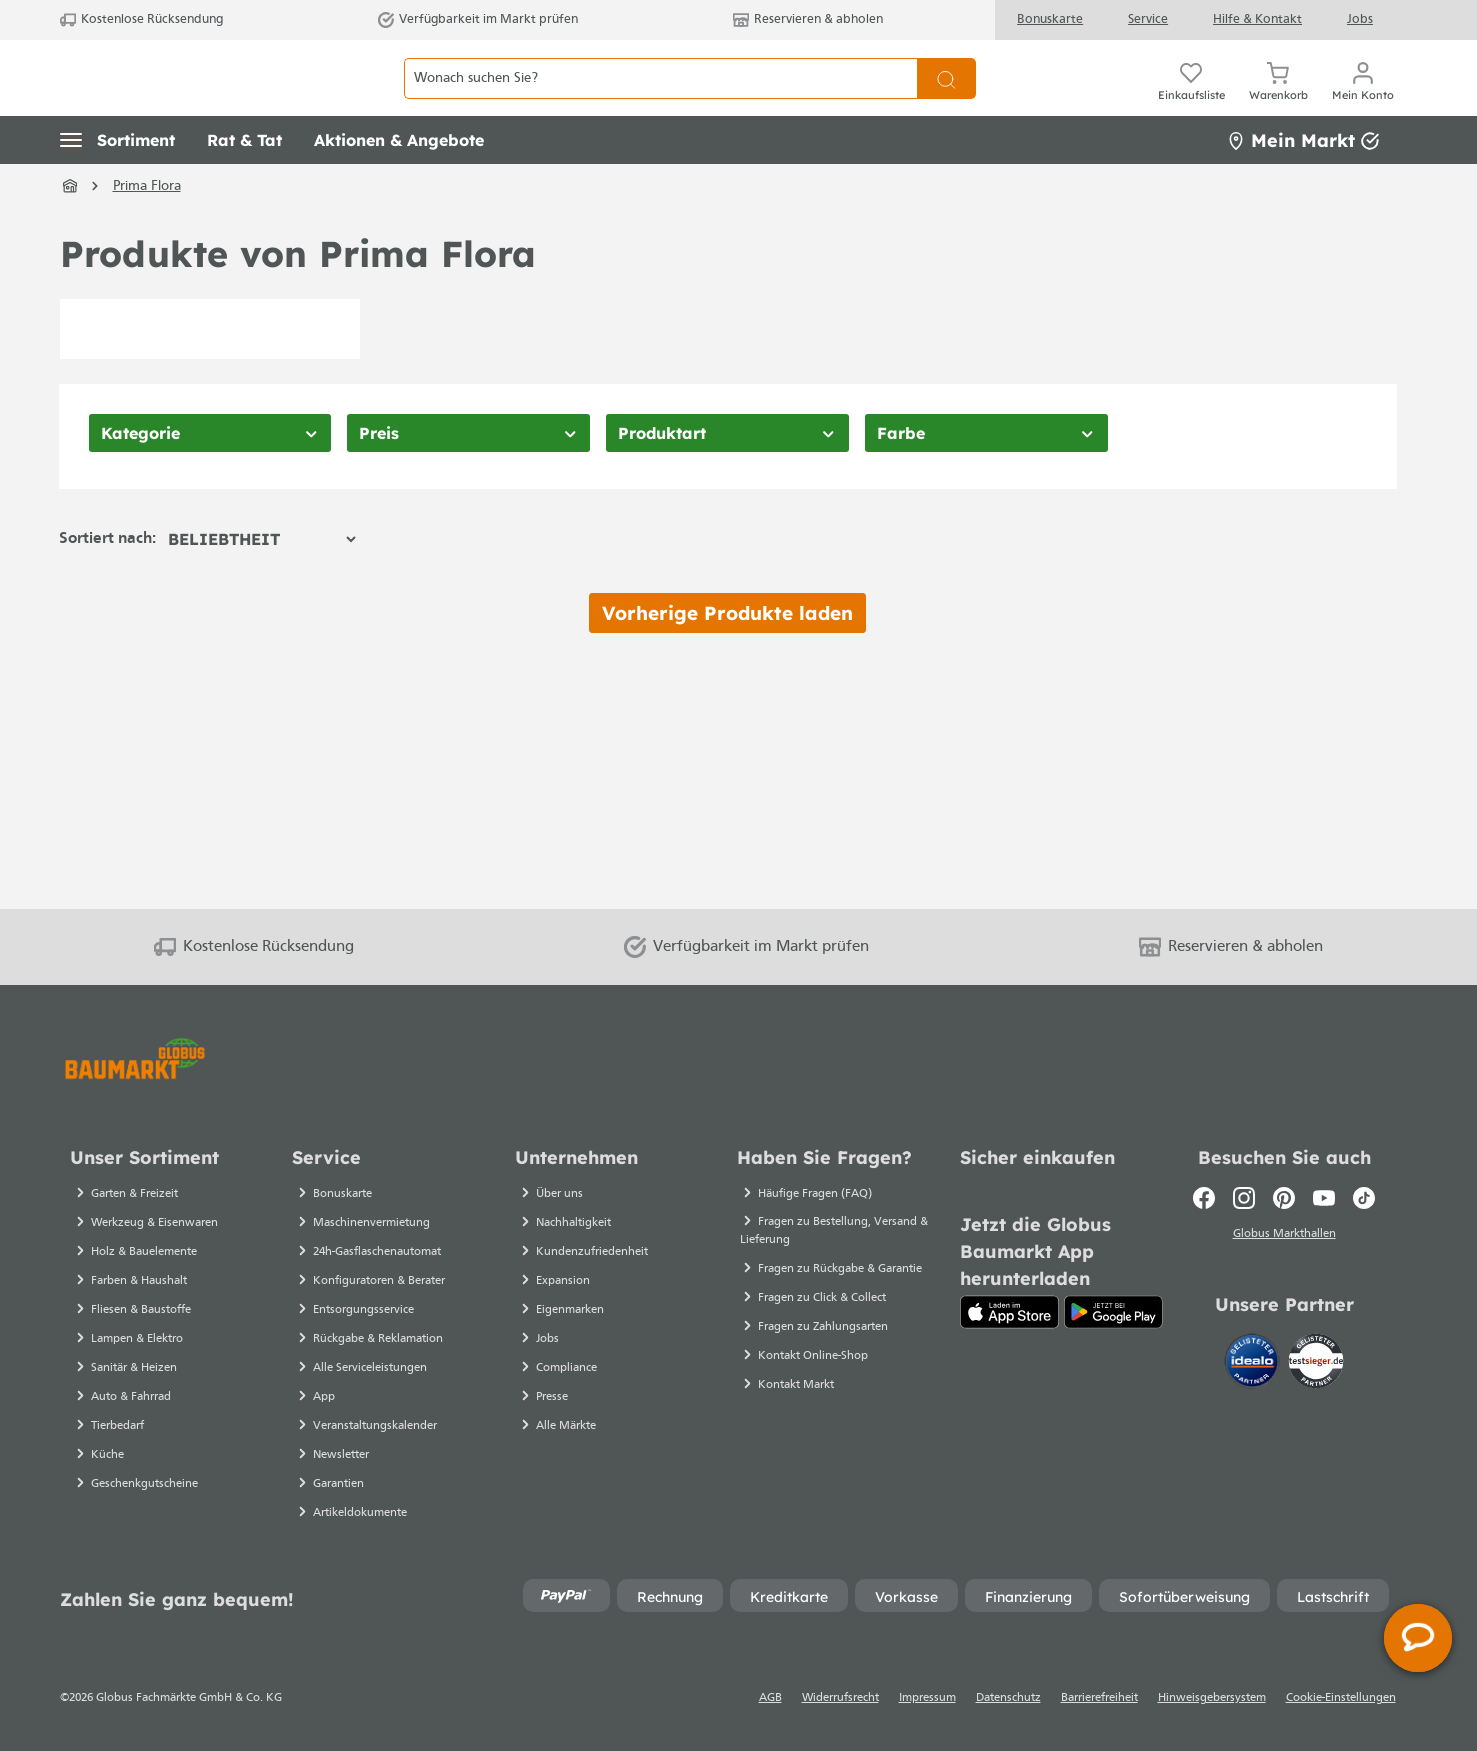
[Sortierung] (261, 584)
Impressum (927, 1698)
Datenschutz (1008, 1698)
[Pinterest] (1284, 1198)
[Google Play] (1113, 1312)
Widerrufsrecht (840, 1698)
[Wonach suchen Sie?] (660, 100)
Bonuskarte (1050, 19)
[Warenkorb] (1278, 100)
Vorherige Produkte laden (727, 658)
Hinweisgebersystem (1212, 1698)
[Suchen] (946, 100)
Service (1148, 19)
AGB (770, 1698)
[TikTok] (1364, 1198)
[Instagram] (1244, 1198)
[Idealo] (1254, 1365)
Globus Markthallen (1284, 1237)
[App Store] (1009, 1312)
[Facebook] (1204, 1198)
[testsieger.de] (1316, 1365)
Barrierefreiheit (1099, 1698)
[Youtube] (1324, 1198)
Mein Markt (1303, 184)
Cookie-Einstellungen (1341, 1698)
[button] (117, 185)
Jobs (1360, 19)
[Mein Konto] (1363, 100)
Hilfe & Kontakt (1257, 19)
